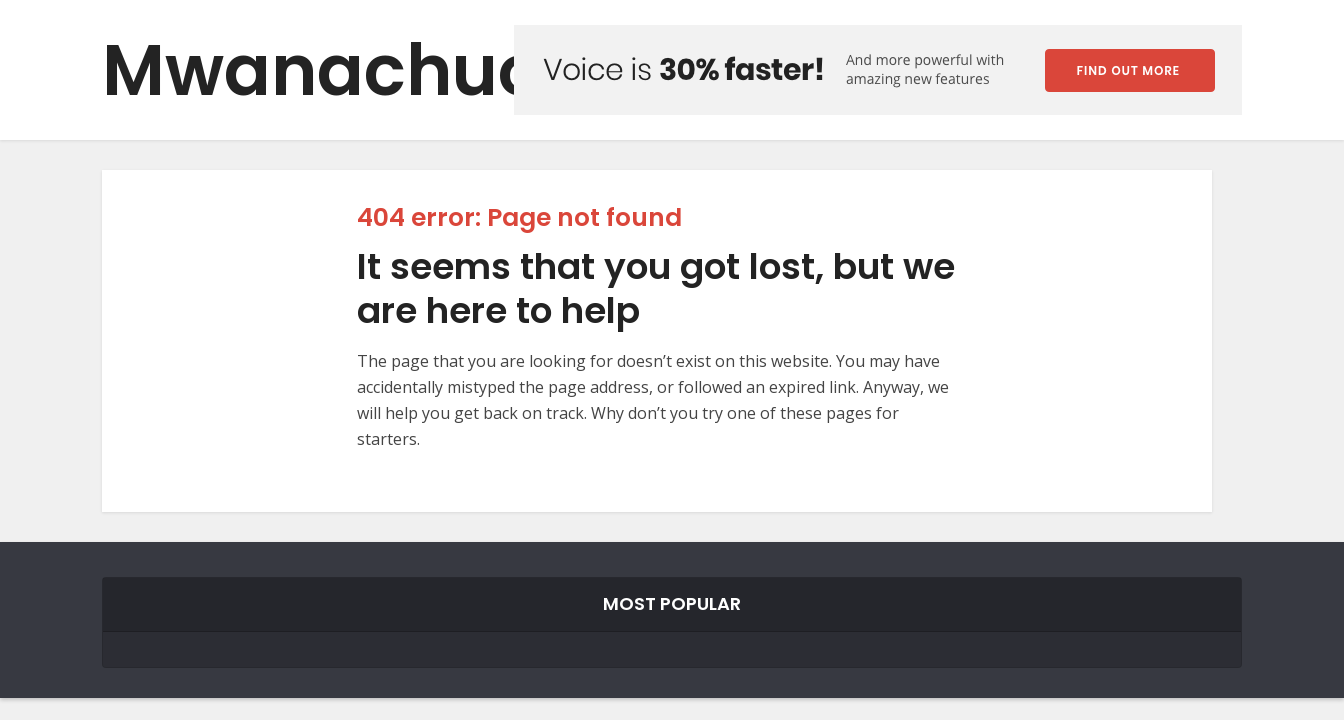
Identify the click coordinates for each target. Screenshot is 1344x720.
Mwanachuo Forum (445, 70)
